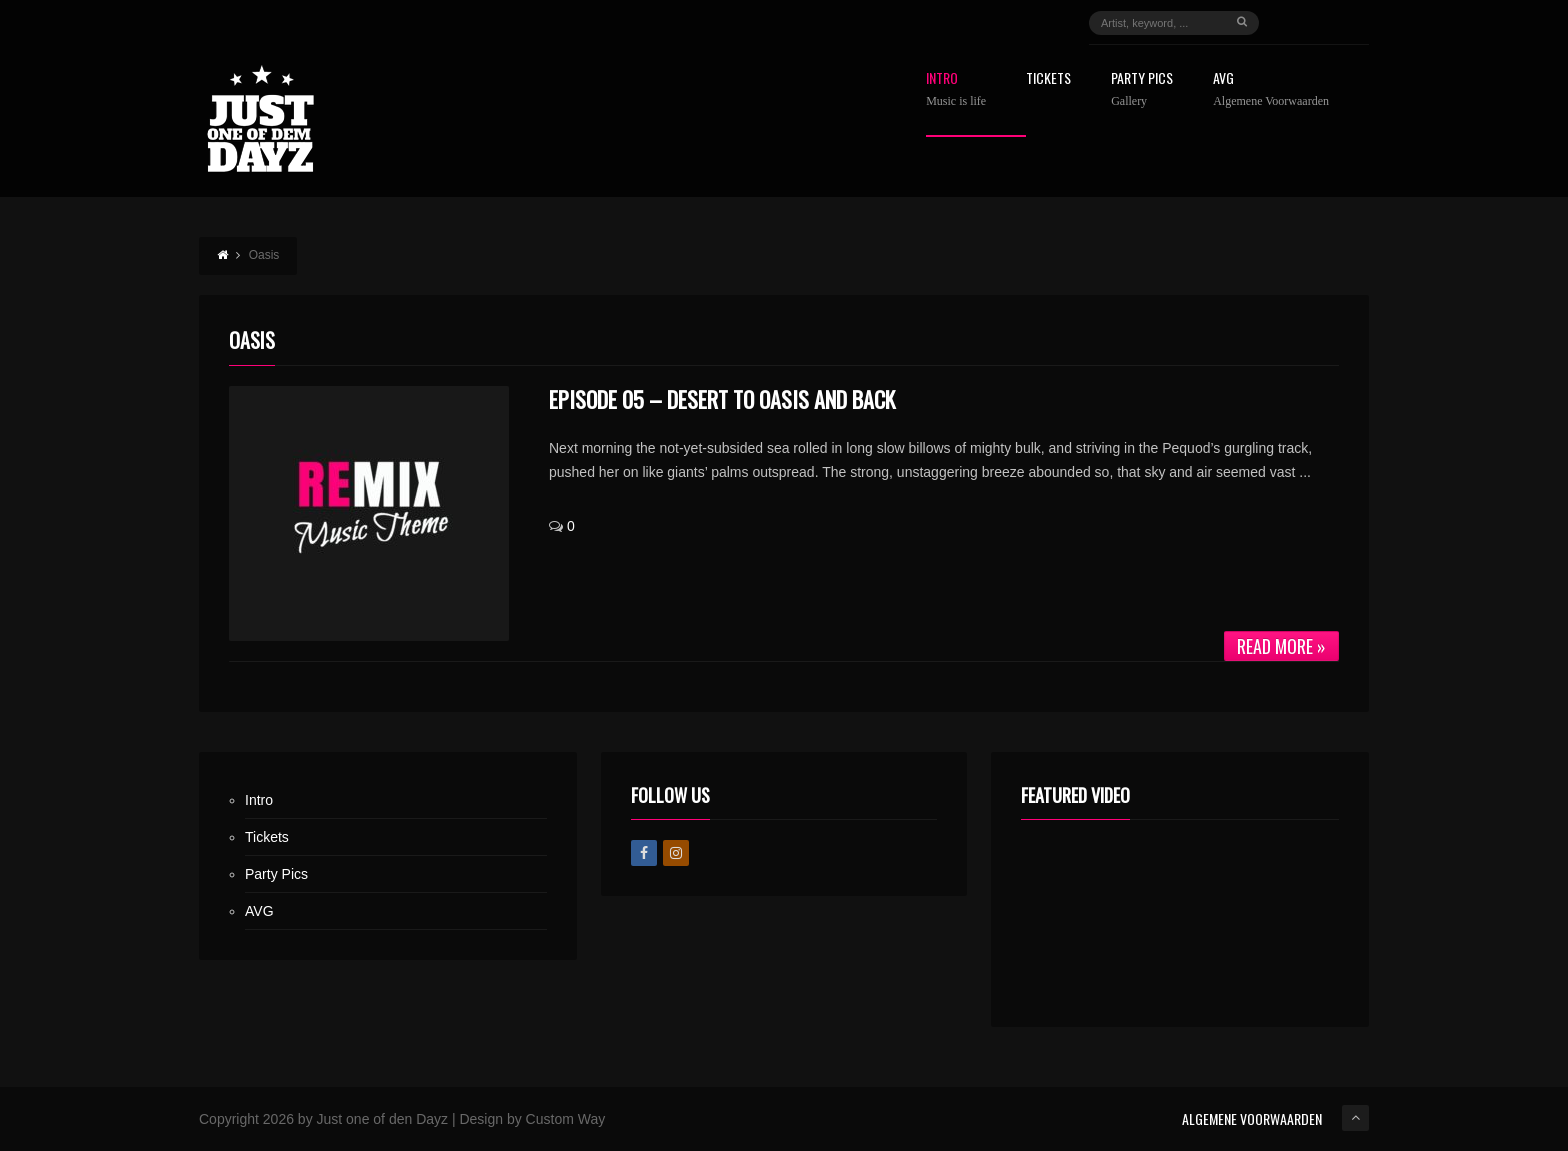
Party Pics (1142, 89)
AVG (1271, 89)
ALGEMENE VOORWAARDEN (1252, 1118)
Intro (956, 89)
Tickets (1048, 79)
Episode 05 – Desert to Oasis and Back (722, 399)
